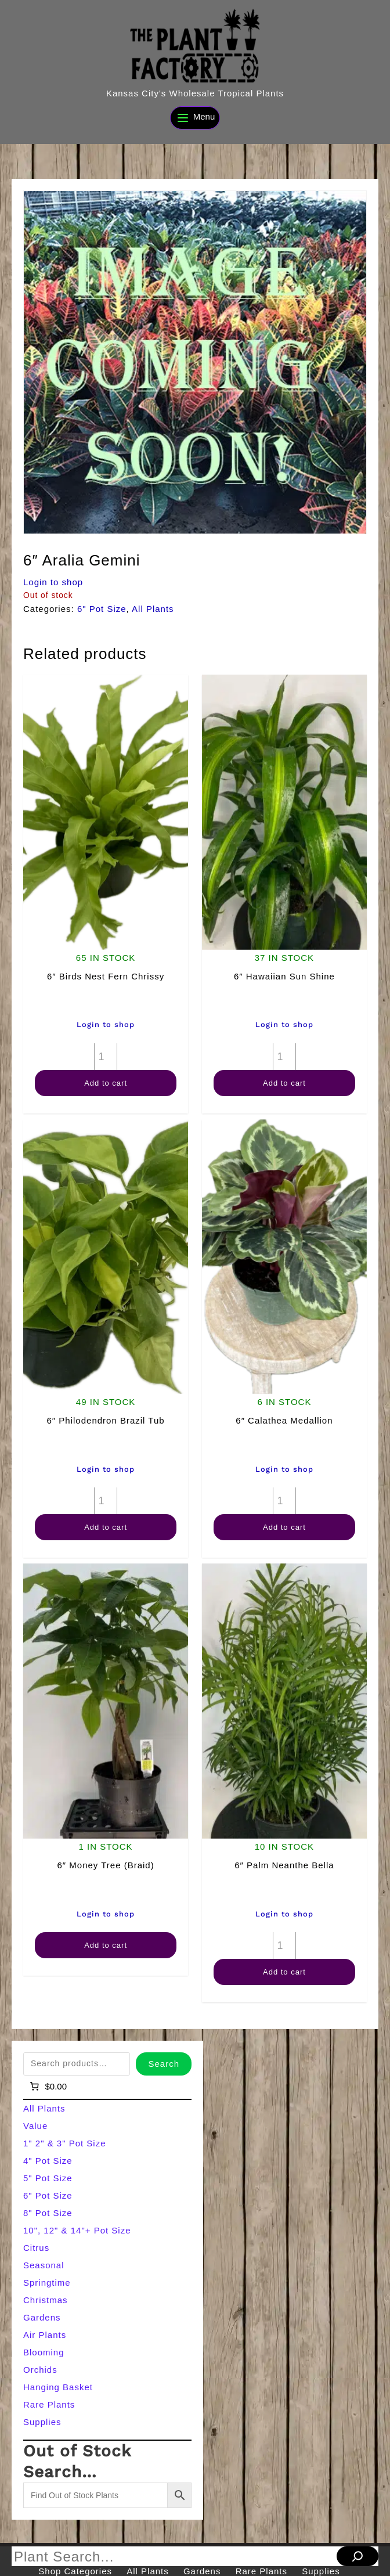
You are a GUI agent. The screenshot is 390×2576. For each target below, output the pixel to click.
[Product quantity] (105, 1056)
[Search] (357, 2556)
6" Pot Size (102, 609)
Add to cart (105, 1083)
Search (163, 2064)
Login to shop (53, 582)
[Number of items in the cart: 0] (47, 2087)
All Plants (153, 609)
